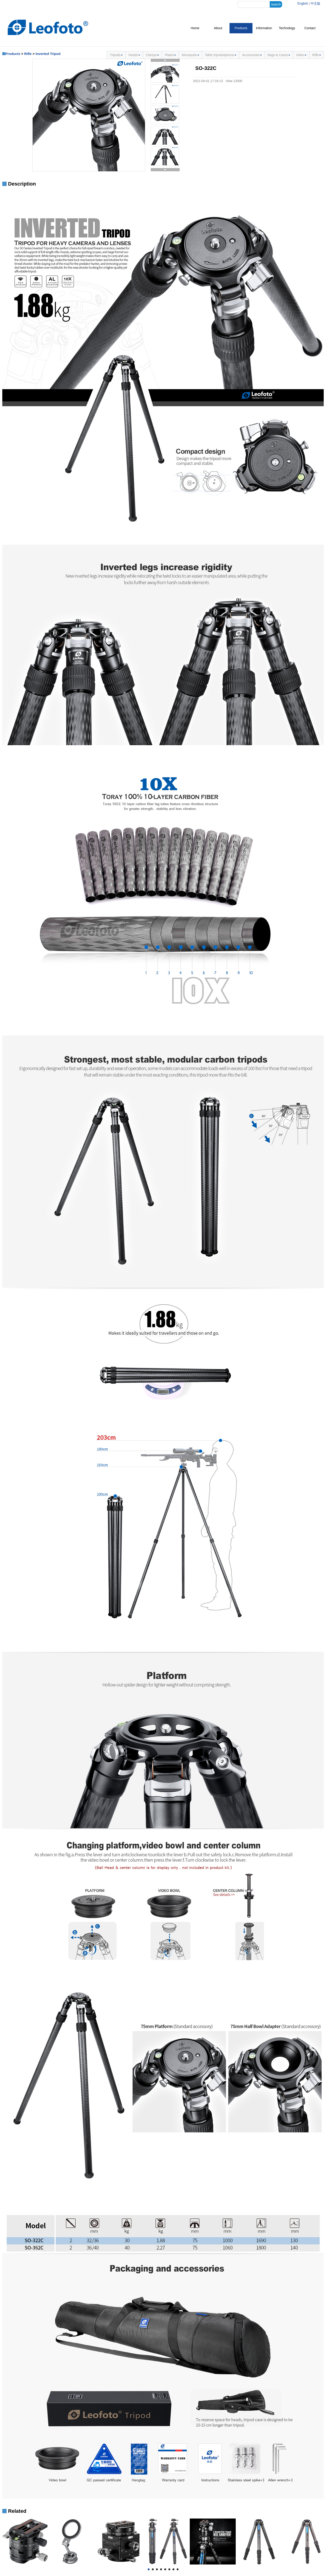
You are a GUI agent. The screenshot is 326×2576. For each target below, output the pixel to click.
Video (301, 55)
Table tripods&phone (221, 55)
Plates (170, 55)
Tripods (116, 55)
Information (264, 28)
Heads (134, 55)
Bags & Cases (279, 55)
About (218, 28)
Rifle (28, 54)
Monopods (190, 55)
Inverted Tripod (48, 54)
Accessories (252, 55)
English (303, 3)
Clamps (152, 55)
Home (195, 28)
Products (241, 28)
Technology (287, 28)
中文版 (315, 3)
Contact (309, 28)
